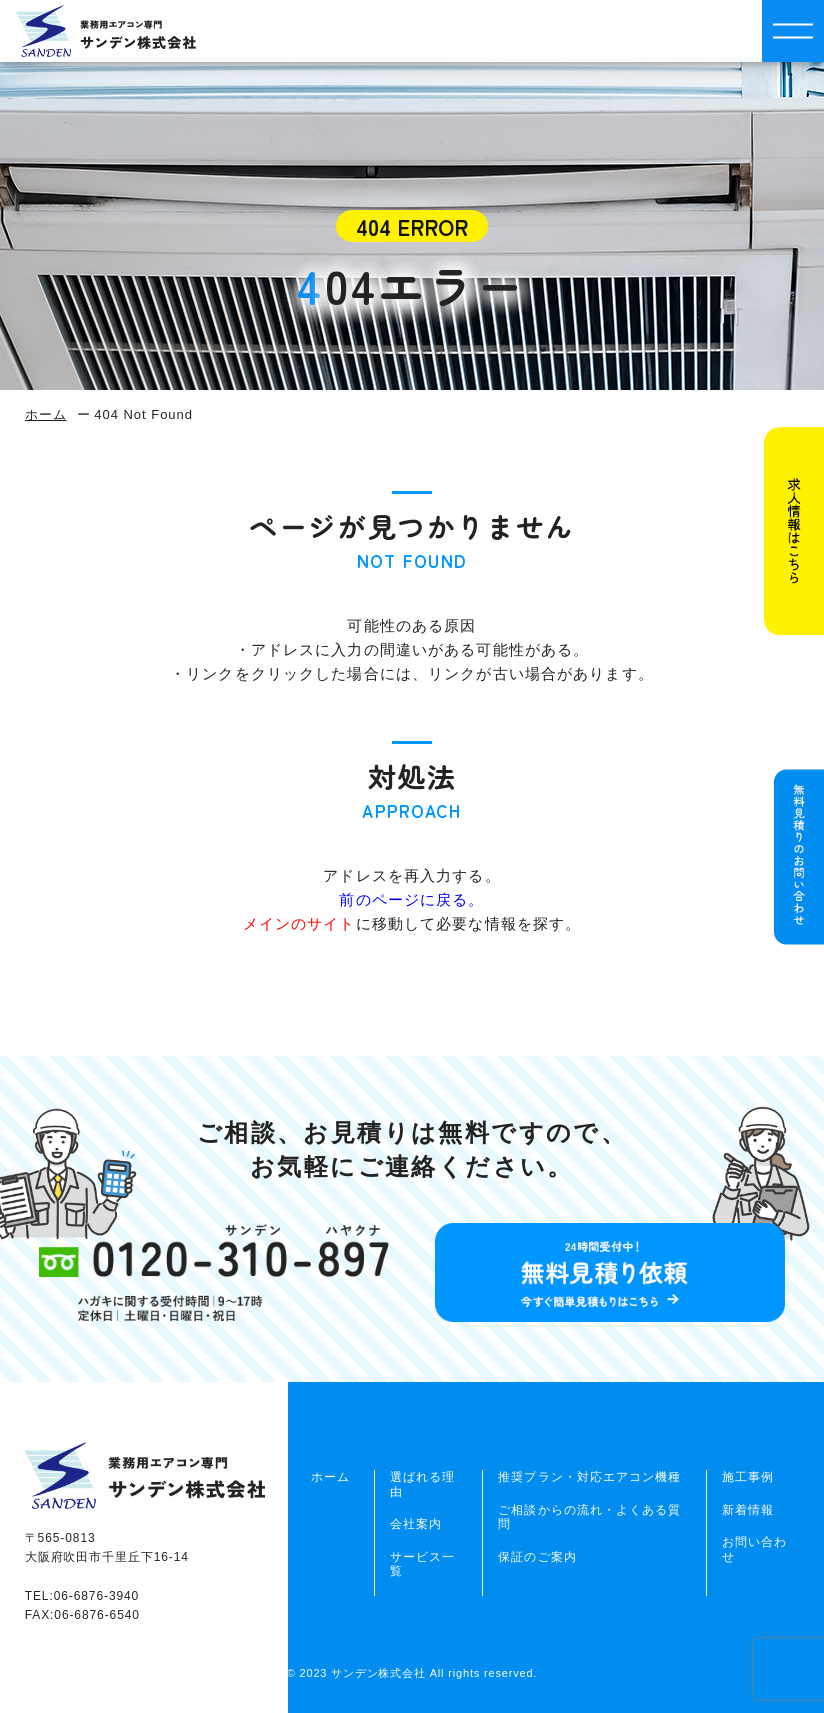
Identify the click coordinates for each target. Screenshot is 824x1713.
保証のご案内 (537, 1557)
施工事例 (748, 1477)
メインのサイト (299, 923)
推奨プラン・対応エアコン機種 (589, 1477)
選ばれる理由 (422, 1484)
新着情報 (748, 1510)
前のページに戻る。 (411, 899)
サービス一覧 (422, 1564)
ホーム (46, 414)
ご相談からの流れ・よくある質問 (589, 1517)
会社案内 (416, 1524)
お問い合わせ (754, 1549)
